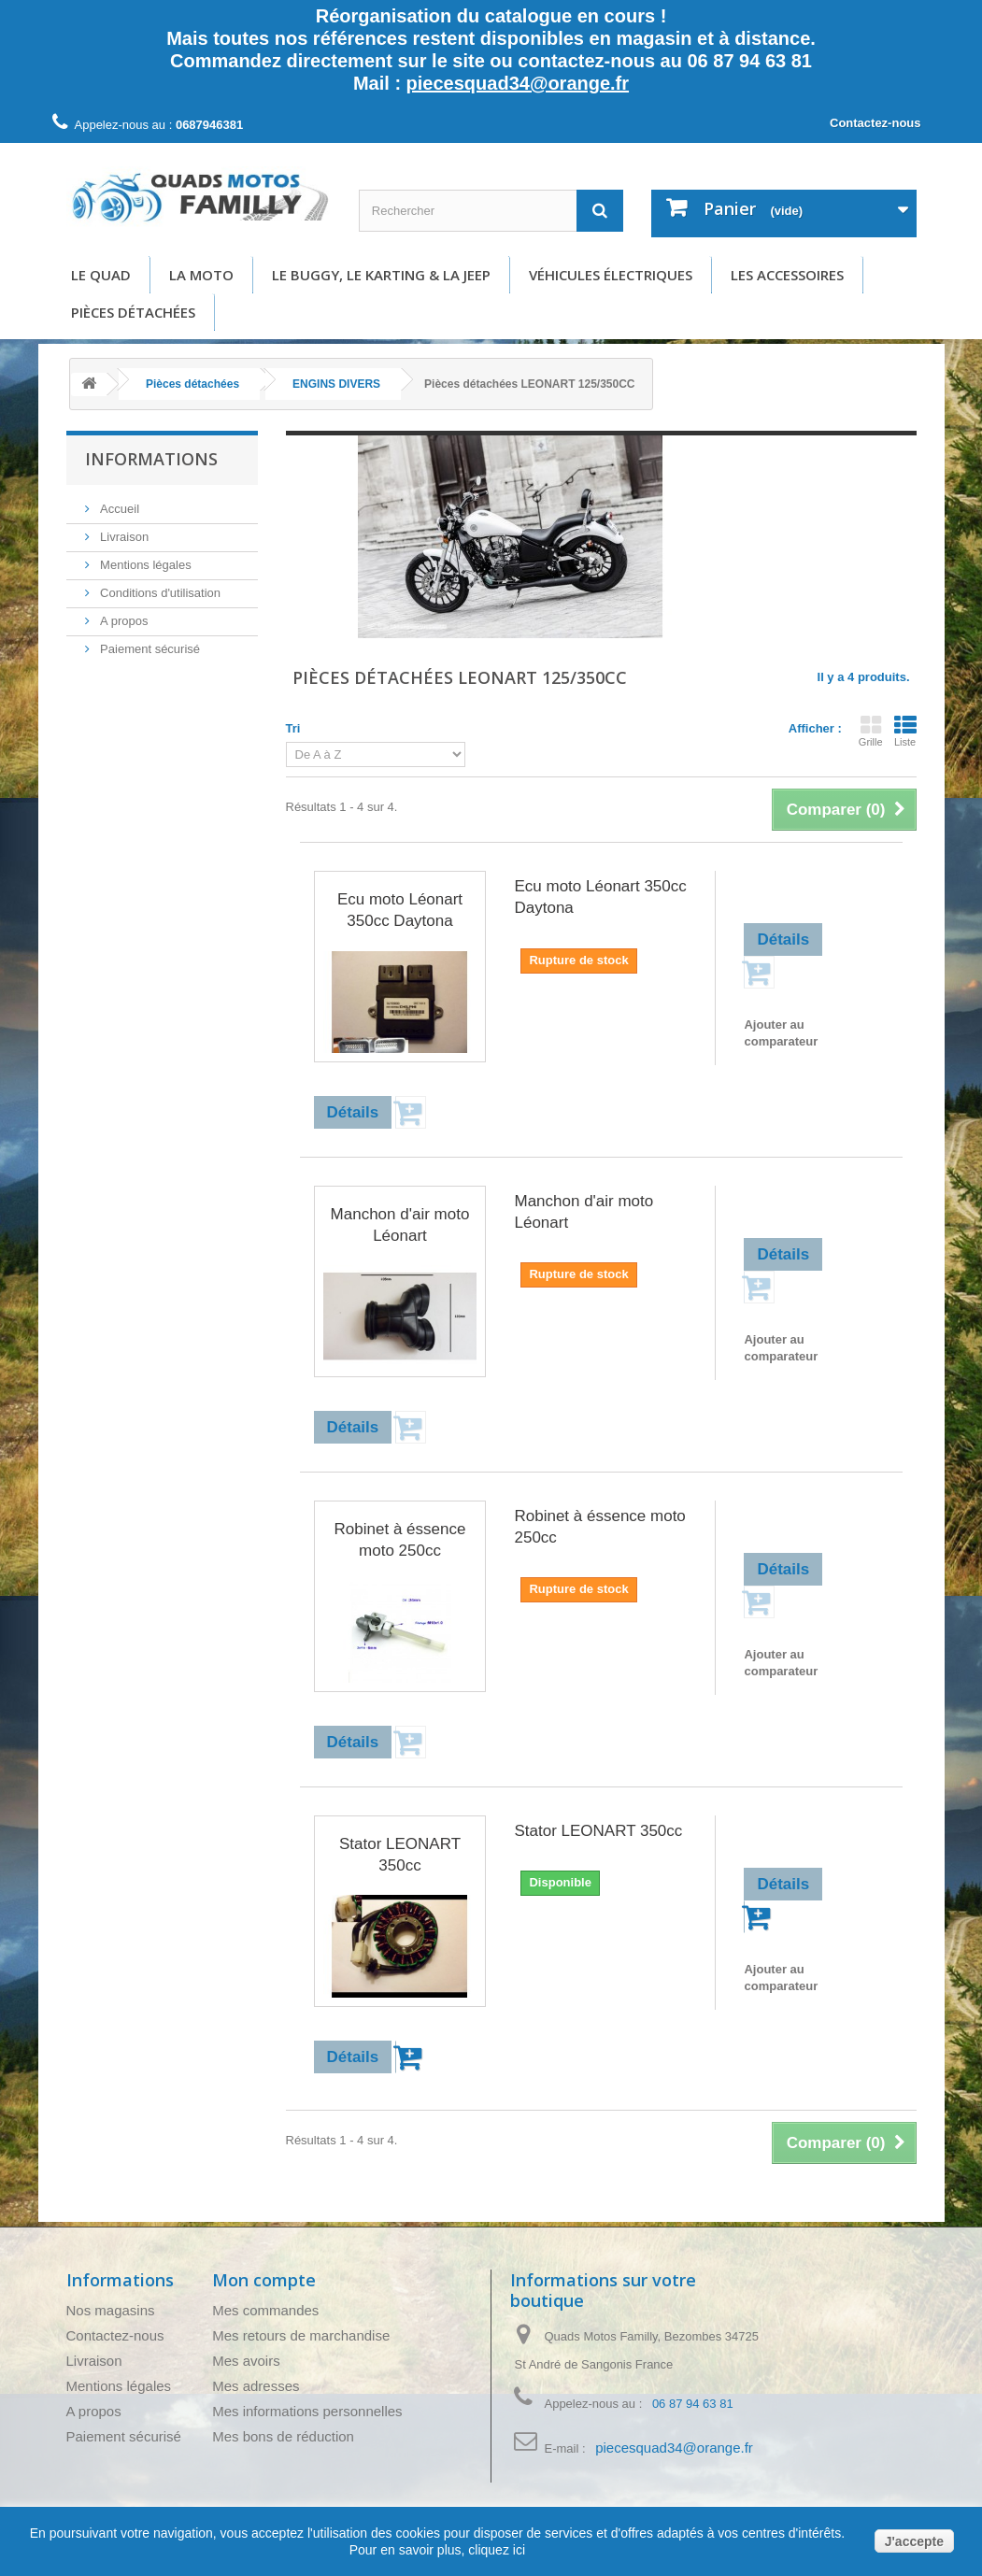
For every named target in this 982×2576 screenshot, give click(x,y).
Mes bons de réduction (283, 2436)
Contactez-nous (875, 123)
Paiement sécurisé (149, 649)
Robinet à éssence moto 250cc (400, 1539)
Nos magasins (110, 2310)
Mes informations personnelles (307, 2411)
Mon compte (264, 2280)
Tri (293, 728)
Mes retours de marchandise (301, 2335)
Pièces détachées (133, 312)
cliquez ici (494, 2549)
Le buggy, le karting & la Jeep (381, 274)
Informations (151, 459)
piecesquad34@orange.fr (517, 83)
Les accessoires (787, 274)
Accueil (118, 509)
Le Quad (101, 274)
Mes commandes (265, 2310)
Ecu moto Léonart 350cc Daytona (400, 910)
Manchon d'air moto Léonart (400, 1225)
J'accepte (914, 2541)
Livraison (123, 537)
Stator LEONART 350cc (400, 1854)
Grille (871, 730)
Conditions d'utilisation (159, 593)
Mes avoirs (246, 2361)
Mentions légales (144, 565)
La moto (201, 274)
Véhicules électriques (610, 274)
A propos (123, 621)
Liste (905, 730)
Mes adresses (255, 2386)
